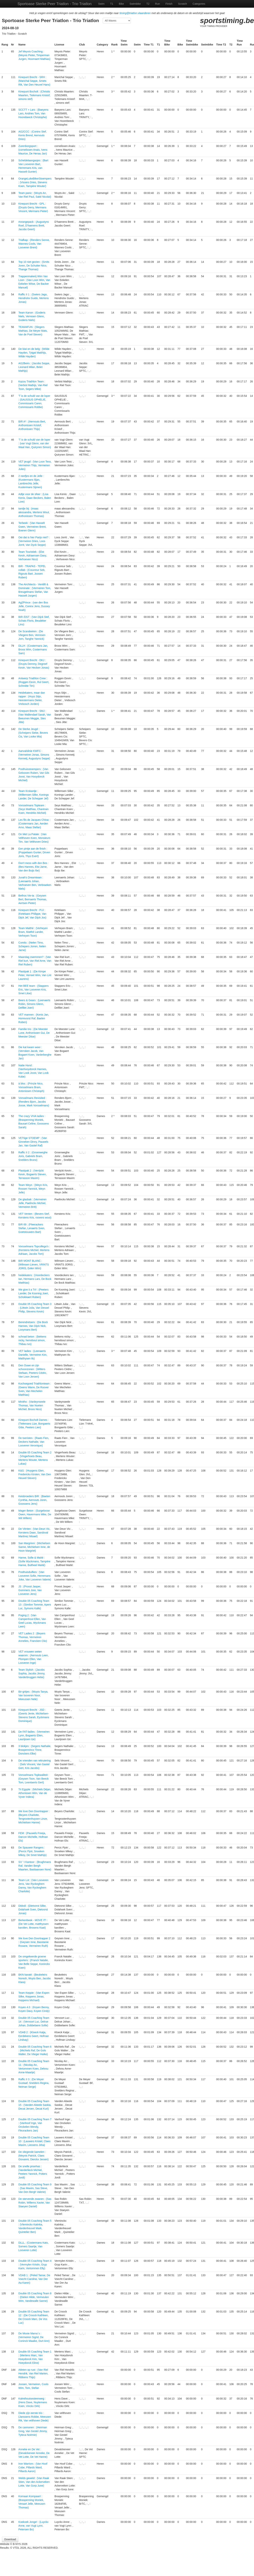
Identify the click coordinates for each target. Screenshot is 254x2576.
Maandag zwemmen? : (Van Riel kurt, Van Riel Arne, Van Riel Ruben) (34, 960)
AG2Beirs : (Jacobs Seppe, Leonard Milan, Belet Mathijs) (34, 367)
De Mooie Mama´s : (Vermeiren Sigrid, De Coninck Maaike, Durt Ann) (34, 2337)
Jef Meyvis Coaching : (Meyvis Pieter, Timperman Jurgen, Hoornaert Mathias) (34, 55)
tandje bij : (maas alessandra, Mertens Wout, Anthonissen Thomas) (34, 512)
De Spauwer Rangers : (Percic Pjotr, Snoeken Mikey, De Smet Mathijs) (32, 1851)
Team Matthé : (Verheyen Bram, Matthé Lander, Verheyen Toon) (33, 932)
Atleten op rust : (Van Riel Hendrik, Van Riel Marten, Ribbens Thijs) (33, 2373)
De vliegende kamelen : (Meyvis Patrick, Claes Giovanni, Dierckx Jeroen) (33, 2155)
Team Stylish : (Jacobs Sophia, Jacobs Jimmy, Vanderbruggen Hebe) (31, 1673)
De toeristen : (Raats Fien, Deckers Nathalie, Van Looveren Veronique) (33, 1442)
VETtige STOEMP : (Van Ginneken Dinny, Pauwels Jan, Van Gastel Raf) (33, 1141)
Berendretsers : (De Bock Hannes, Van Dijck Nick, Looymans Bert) (33, 1326)
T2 (147, 3)
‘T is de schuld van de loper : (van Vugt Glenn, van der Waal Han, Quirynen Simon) (34, 443)
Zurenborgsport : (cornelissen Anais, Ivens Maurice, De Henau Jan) (32, 149)
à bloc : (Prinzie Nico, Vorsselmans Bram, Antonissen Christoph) (31, 1087)
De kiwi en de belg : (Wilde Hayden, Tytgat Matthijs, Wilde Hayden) (33, 352)
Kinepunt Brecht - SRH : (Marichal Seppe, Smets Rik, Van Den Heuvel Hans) (34, 81)
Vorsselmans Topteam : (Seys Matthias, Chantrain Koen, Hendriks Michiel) (33, 809)
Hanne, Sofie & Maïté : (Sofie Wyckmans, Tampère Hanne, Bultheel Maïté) (34, 1561)
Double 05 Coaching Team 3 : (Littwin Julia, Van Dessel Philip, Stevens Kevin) (34, 1308)
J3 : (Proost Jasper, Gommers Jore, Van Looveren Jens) (30, 1590)
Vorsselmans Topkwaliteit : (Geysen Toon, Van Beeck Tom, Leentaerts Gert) (33, 1778)
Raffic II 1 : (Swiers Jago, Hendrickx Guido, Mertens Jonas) (33, 298)
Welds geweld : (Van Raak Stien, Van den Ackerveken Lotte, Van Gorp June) (34, 2482)
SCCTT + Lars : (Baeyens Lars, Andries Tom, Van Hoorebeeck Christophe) (33, 113)
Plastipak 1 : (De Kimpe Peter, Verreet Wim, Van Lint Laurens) (34, 975)
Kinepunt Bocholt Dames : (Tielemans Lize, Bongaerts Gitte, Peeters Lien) (34, 1423)
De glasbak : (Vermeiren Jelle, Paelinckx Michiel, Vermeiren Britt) (32, 1203)
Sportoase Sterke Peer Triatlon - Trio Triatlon (55, 4)
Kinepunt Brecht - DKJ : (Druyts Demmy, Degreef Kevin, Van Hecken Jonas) (33, 664)
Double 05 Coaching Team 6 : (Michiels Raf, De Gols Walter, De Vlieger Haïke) (34, 2050)
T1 (111, 3)
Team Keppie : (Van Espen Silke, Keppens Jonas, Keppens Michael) (33, 1996)
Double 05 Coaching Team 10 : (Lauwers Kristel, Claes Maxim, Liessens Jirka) (34, 2141)
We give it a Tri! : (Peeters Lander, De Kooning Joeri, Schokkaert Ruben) (33, 1293)
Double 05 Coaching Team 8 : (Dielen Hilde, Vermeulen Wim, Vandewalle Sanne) (34, 2297)
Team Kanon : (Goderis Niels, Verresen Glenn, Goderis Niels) (31, 316)
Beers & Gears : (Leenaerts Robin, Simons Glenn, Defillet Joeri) (34, 1004)
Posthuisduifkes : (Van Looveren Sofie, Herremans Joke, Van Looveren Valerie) (34, 1576)
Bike (121, 3)
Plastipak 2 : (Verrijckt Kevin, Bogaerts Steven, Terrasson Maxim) (32, 1174)
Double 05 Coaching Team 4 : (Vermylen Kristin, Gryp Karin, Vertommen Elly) (34, 2264)
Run (157, 3)
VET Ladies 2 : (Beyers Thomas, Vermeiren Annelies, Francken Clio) (32, 1637)
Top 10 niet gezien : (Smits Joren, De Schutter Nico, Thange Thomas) (33, 265)
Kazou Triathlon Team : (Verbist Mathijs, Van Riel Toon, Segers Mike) (32, 385)
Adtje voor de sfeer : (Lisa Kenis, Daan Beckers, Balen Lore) (34, 498)
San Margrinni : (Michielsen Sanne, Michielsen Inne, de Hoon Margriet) (34, 1547)
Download (10, 2539)
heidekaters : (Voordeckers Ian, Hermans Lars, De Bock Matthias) (34, 1279)
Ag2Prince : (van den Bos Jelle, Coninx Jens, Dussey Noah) (34, 606)
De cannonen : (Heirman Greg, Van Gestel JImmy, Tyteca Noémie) (32, 2431)
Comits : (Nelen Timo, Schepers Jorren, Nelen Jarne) (32, 946)
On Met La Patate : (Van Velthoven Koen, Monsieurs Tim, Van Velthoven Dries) (34, 838)
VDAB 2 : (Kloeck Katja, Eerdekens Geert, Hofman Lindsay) (33, 2036)
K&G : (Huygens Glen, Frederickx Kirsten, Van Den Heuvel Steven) (34, 1474)
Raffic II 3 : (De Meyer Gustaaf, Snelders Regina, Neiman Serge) (33, 2083)
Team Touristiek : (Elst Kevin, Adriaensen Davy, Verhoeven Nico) (32, 555)
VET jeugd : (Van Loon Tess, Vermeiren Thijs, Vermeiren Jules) (34, 465)
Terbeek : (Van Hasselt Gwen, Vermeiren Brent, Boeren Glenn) (32, 526)
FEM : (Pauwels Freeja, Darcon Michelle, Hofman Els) (33, 1837)
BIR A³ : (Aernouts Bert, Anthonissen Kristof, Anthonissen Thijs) (32, 425)
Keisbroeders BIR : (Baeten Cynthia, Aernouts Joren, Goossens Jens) (34, 1500)
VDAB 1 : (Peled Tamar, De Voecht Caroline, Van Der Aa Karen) (34, 2279)
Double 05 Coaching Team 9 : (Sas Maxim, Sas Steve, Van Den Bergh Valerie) (34, 2188)
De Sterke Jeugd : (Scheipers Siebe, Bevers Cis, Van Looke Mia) (33, 733)
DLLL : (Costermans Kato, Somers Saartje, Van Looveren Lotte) (33, 2246)
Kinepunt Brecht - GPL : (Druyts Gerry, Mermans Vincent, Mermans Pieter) (33, 207)
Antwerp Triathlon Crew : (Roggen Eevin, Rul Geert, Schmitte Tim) (33, 682)
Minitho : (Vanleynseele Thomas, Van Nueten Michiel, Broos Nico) (31, 1405)
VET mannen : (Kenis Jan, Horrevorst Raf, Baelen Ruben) (33, 1018)
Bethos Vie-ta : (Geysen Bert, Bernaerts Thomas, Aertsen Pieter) (32, 899)
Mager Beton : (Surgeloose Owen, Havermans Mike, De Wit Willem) (34, 1514)
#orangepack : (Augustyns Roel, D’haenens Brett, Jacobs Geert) (33, 225)
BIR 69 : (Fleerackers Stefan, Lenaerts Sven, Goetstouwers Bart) (31, 1228)
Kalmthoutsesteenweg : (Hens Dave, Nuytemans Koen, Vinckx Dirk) (32, 2402)
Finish (168, 3)
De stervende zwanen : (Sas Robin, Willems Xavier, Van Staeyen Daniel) (34, 2202)
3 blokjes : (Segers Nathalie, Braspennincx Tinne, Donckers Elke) (34, 1750)
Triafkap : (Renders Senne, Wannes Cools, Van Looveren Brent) (34, 243)
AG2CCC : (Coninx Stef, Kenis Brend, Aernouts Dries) (32, 135)
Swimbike (135, 3)
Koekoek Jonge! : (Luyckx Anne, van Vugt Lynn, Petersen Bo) (33, 2525)
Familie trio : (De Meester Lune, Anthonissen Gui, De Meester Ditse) (34, 1033)
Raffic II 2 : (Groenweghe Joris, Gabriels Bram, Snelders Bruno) (32, 1156)
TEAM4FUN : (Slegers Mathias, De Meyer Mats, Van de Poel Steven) (33, 330)
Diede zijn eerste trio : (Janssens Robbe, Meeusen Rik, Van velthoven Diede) (34, 2416)
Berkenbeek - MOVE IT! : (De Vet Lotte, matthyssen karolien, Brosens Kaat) (33, 1924)
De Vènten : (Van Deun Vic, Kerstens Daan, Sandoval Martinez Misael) (34, 1532)
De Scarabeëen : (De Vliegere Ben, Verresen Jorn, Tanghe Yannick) (31, 635)
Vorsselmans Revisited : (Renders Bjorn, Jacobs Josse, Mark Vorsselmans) (33, 1101)
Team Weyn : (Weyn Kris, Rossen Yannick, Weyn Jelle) (33, 1188)
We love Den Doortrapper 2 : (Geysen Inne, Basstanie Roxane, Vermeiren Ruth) (34, 1942)
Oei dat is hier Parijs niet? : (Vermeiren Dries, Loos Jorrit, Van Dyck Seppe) (34, 541)
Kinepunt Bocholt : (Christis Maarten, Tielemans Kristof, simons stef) (34, 95)
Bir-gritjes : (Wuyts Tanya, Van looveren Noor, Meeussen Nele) (33, 1695)
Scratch (182, 3)
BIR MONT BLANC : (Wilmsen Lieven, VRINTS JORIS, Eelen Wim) (33, 1264)
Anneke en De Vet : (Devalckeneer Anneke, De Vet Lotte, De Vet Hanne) (34, 2453)
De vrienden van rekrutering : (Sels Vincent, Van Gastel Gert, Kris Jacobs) (34, 1764)
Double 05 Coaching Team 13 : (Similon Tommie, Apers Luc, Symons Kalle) (34, 1604)
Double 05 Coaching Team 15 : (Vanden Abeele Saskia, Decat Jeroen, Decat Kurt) (34, 2105)
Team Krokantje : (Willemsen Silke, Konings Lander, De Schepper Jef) (33, 794)
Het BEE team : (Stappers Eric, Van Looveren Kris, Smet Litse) (33, 989)
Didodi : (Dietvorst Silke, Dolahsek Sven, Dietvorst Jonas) (33, 1909)
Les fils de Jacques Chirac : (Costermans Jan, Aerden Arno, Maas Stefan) (34, 823)
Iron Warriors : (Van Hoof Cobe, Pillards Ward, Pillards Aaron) (32, 2467)
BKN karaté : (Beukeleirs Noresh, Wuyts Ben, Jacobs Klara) (34, 1978)
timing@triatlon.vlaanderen (135, 13)
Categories (199, 3)
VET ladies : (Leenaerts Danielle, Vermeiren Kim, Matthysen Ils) (32, 1354)
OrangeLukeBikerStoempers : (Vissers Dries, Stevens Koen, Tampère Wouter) (34, 182)
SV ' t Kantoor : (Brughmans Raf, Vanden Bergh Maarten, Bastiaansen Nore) (34, 1865)
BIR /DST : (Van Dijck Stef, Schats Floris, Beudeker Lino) (33, 620)
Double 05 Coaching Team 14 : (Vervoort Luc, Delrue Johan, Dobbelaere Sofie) (33, 2021)
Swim (101, 3)
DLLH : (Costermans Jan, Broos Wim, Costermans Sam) (33, 649)
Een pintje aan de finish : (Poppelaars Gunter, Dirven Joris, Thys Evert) (34, 852)
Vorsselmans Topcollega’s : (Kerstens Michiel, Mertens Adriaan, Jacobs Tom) (34, 1250)
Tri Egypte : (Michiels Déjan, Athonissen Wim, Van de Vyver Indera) (34, 1793)
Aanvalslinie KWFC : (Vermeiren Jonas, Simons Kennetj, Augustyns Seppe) (34, 754)
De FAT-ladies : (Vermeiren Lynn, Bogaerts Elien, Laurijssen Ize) (34, 1735)
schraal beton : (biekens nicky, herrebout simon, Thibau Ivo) (32, 1340)
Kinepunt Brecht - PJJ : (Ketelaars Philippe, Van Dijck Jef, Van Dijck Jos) (32, 914)
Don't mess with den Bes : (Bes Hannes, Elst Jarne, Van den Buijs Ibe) (33, 867)
